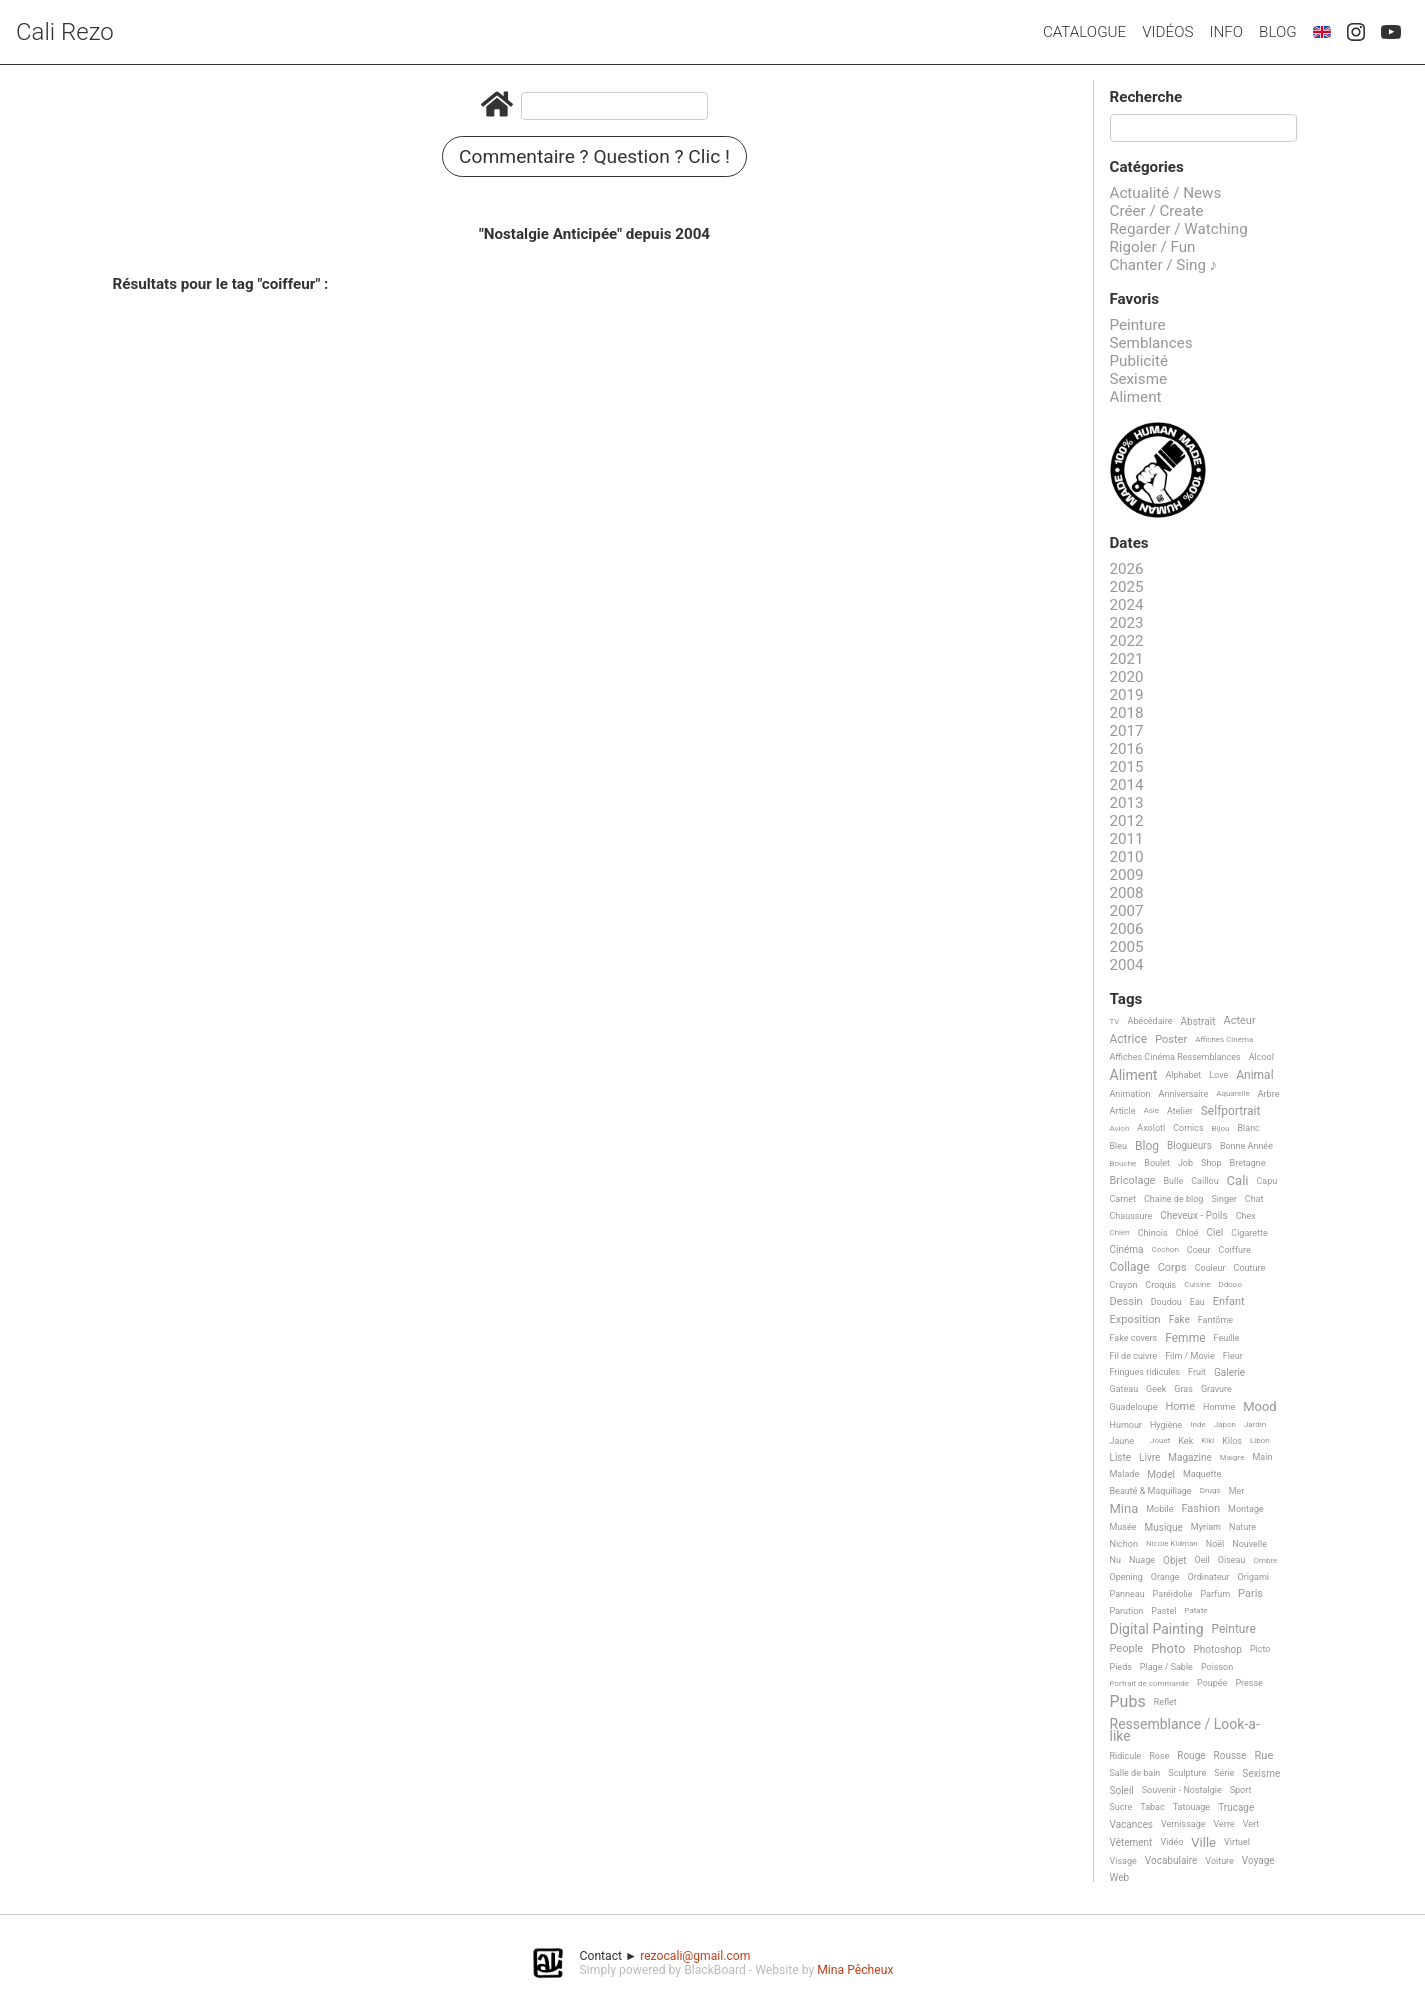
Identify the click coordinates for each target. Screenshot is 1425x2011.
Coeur (1199, 1250)
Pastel (1163, 1611)
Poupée (1212, 1683)
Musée (1123, 1527)
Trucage (1236, 1807)
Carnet (1123, 1199)
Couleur (1210, 1268)
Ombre (1265, 1560)
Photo (1168, 1649)
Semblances (1151, 343)
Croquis (1160, 1285)
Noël (1215, 1544)
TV (1115, 1021)
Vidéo (1171, 1842)
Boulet (1157, 1163)
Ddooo (1230, 1284)
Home (1180, 1407)
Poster (1171, 1040)
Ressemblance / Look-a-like (1185, 1730)
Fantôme (1215, 1320)
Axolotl (1151, 1128)
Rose (1159, 1756)
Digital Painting (1157, 1629)
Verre (1224, 1824)
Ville (1203, 1843)
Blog (1278, 32)
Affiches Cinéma (1224, 1039)
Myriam (1206, 1527)
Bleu (1119, 1146)
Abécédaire (1149, 1021)
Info (1226, 32)
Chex (1246, 1216)
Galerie (1229, 1372)
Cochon (1164, 1249)
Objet (1174, 1560)
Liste (1121, 1457)
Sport (1241, 1790)
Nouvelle (1249, 1544)
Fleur (1233, 1356)
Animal (1254, 1075)
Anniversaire (1184, 1094)
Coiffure (1235, 1250)
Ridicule (1126, 1756)
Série (1224, 1773)
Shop (1211, 1163)
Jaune (1122, 1441)
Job (1185, 1163)
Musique (1164, 1527)
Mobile (1159, 1509)
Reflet (1165, 1702)
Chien (1120, 1232)
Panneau (1127, 1594)
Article (1123, 1111)
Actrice (1129, 1039)
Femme (1185, 1338)
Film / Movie (1190, 1356)
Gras (1183, 1389)
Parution (1127, 1611)
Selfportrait (1231, 1111)
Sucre (1121, 1807)
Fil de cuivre (1134, 1356)
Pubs (1128, 1702)
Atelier (1180, 1111)
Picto (1260, 1649)
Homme (1219, 1407)
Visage (1123, 1861)
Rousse (1230, 1755)
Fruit (1197, 1372)
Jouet (1160, 1440)
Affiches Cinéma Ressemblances (1175, 1057)
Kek (1185, 1441)
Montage (1246, 1509)
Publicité (1139, 361)
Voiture (1219, 1861)
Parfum (1215, 1594)
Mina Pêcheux (855, 1970)
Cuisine (1197, 1284)
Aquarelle (1233, 1093)
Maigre (1232, 1457)
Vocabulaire (1171, 1860)
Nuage (1142, 1560)
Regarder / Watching (1179, 229)
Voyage (1258, 1860)
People (1127, 1649)
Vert (1251, 1824)
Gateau (1124, 1389)
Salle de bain (1135, 1773)
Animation (1130, 1094)
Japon (1225, 1424)
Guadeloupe (1134, 1407)
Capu (1266, 1181)
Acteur (1239, 1021)
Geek (1156, 1389)
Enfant (1229, 1302)
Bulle (1173, 1181)
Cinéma (1127, 1249)
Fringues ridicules (1145, 1372)
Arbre (1269, 1094)
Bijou (1221, 1128)
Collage (1130, 1267)
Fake (1179, 1319)
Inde (1197, 1424)
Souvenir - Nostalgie (1182, 1790)
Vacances (1131, 1824)
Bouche (1123, 1163)
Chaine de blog (1173, 1199)
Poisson (1217, 1667)
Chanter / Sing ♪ (1164, 265)
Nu (1115, 1560)
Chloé (1187, 1233)
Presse (1248, 1683)
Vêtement (1131, 1842)
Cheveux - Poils (1194, 1215)
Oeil (1201, 1560)
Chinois (1153, 1233)
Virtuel (1237, 1842)
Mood (1260, 1407)
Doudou (1166, 1302)
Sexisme (1139, 379)
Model (1161, 1474)
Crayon (1124, 1285)
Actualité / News (1166, 193)
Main (1262, 1457)
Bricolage (1133, 1181)
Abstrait (1198, 1021)
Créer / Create (1157, 211)
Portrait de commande (1150, 1683)
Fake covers (1134, 1338)
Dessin (1126, 1302)
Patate (1195, 1610)
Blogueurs (1189, 1145)
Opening (1126, 1577)
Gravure (1216, 1389)
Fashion (1200, 1509)
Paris (1250, 1594)
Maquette (1202, 1474)
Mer (1237, 1491)
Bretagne (1248, 1163)
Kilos (1232, 1441)
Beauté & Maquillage (1151, 1491)
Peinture (1138, 325)
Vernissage (1183, 1824)
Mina (1124, 1509)
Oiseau (1232, 1560)
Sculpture (1187, 1773)
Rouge (1191, 1755)
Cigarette (1249, 1233)
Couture (1250, 1268)
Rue (1264, 1756)
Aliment (1136, 397)
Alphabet (1183, 1075)
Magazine (1189, 1457)
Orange (1165, 1577)
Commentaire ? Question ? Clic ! (594, 156)
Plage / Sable (1166, 1667)
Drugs (1210, 1490)
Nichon (1124, 1544)
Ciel (1215, 1232)
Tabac (1152, 1807)
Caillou (1204, 1181)
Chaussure (1131, 1216)
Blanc (1248, 1128)
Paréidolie (1173, 1594)
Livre (1149, 1457)
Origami (1253, 1577)
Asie (1151, 1110)
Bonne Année (1246, 1146)
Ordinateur (1208, 1577)
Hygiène (1166, 1425)
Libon (1260, 1440)
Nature (1242, 1527)
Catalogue (1084, 32)
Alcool (1261, 1057)
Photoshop (1218, 1649)
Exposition (1135, 1320)
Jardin (1255, 1424)
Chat (1254, 1199)
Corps (1172, 1268)
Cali (1238, 1181)
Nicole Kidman (1172, 1543)
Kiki (1207, 1440)
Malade (1125, 1474)
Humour (1126, 1425)
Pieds (1121, 1667)
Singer (1223, 1199)
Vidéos (1167, 32)
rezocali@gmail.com (695, 1956)
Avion (1120, 1128)
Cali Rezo (65, 32)
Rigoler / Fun (1153, 247)
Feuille (1227, 1338)
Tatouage (1191, 1807)
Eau (1197, 1302)
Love (1218, 1075)
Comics (1188, 1128)
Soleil (1122, 1790)
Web (1120, 1877)
